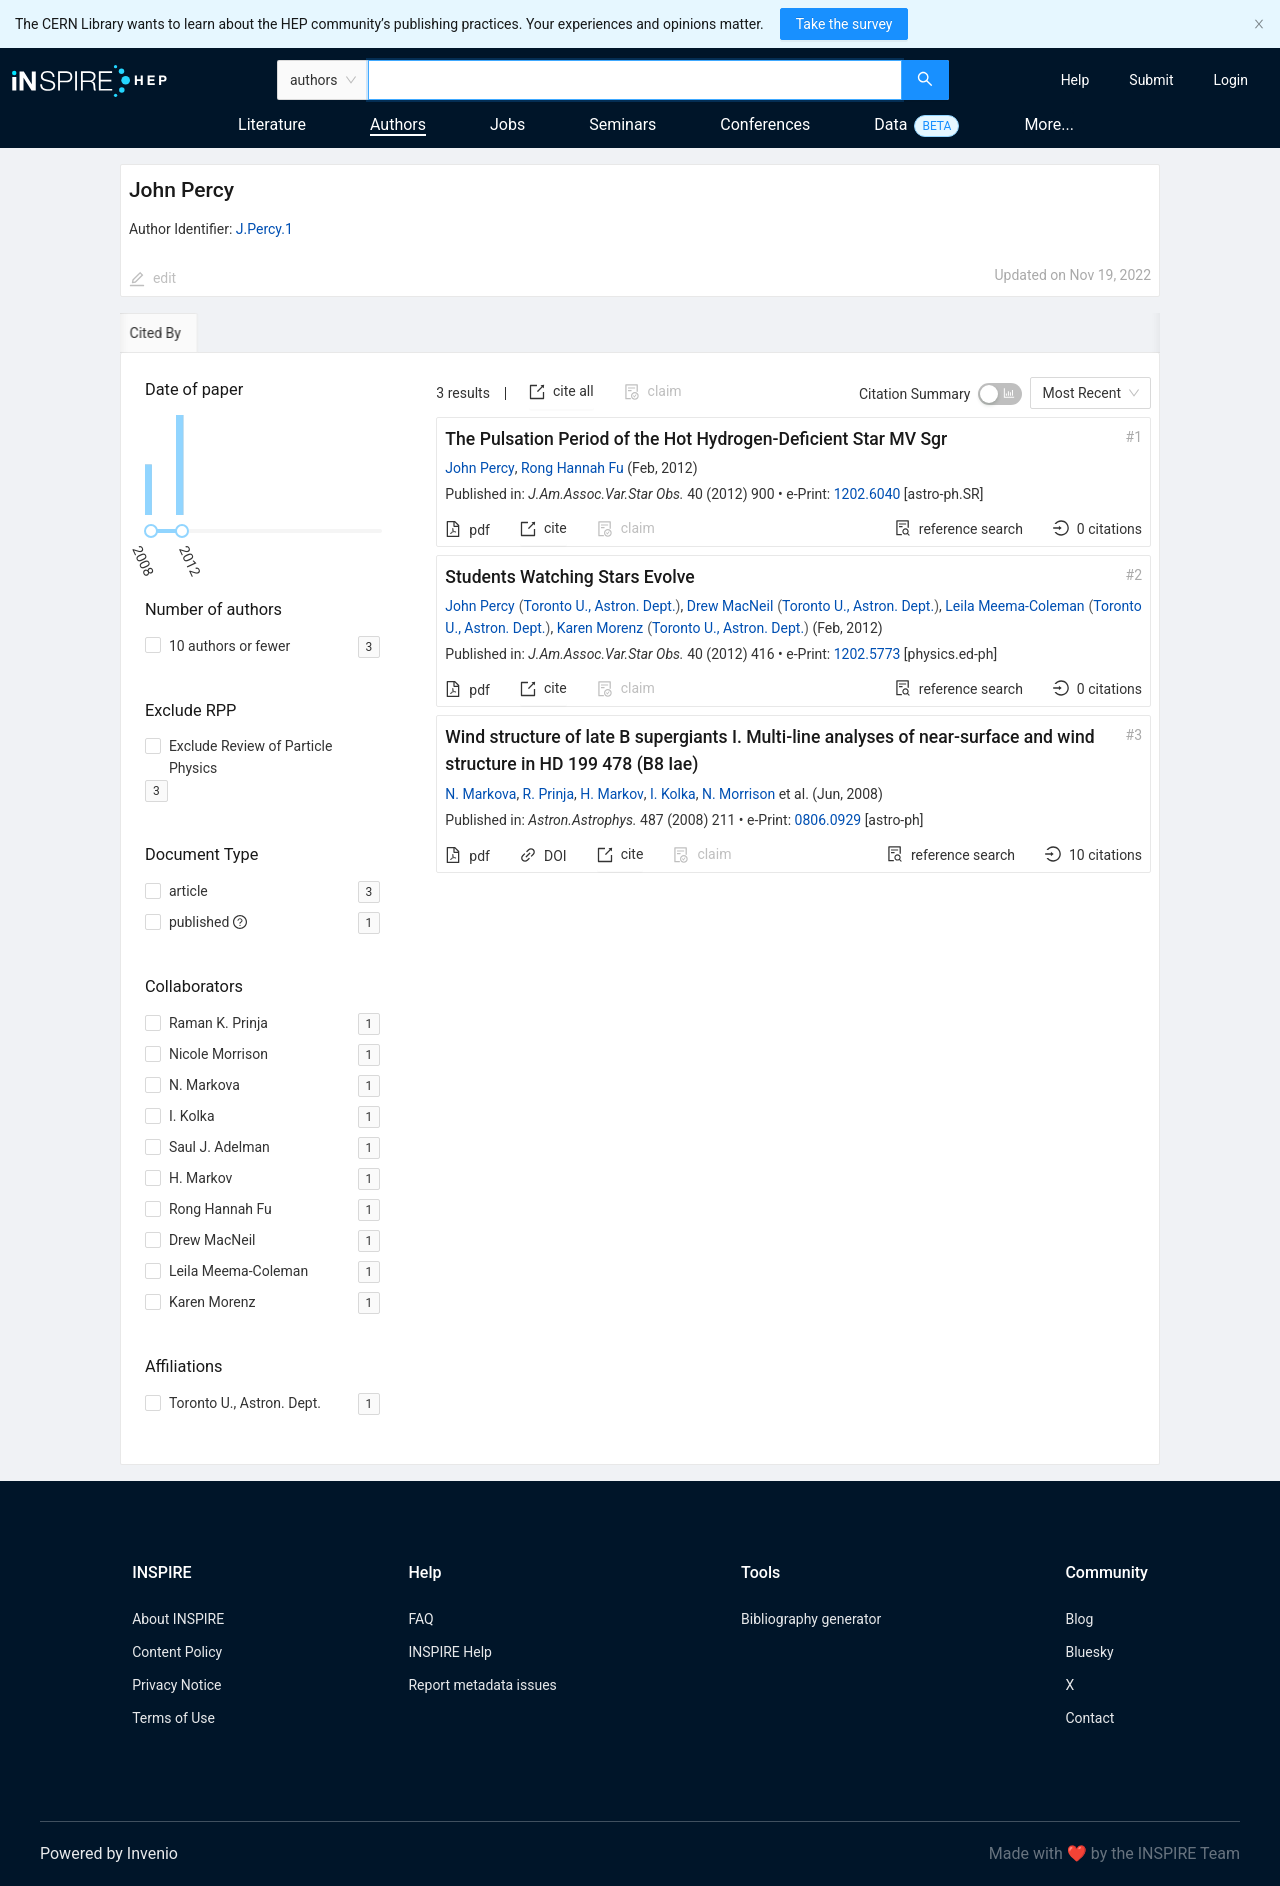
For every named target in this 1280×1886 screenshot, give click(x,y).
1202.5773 (867, 654)
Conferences (765, 124)
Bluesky (1089, 1652)
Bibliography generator (811, 1619)
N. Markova (480, 794)
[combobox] (635, 80)
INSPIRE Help (449, 1652)
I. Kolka (673, 794)
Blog (1079, 1619)
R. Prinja (548, 794)
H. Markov (612, 794)
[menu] (1117, 80)
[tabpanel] (640, 909)
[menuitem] (1075, 80)
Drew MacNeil (730, 606)
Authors (398, 124)
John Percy (479, 468)
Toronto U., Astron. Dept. (600, 606)
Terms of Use (173, 1718)
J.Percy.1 (264, 229)
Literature (272, 124)
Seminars (622, 124)
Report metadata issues (482, 1685)
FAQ (420, 1619)
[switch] (1000, 394)
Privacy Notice (176, 1685)
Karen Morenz (600, 628)
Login (1230, 80)
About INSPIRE (178, 1619)
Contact (1089, 1718)
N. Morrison (738, 794)
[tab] (177, 333)
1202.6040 (867, 494)
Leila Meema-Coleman (1014, 606)
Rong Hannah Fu (572, 468)
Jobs (507, 124)
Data (890, 124)
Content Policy (177, 1652)
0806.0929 (828, 820)
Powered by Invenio (109, 1853)
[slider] (151, 531)
